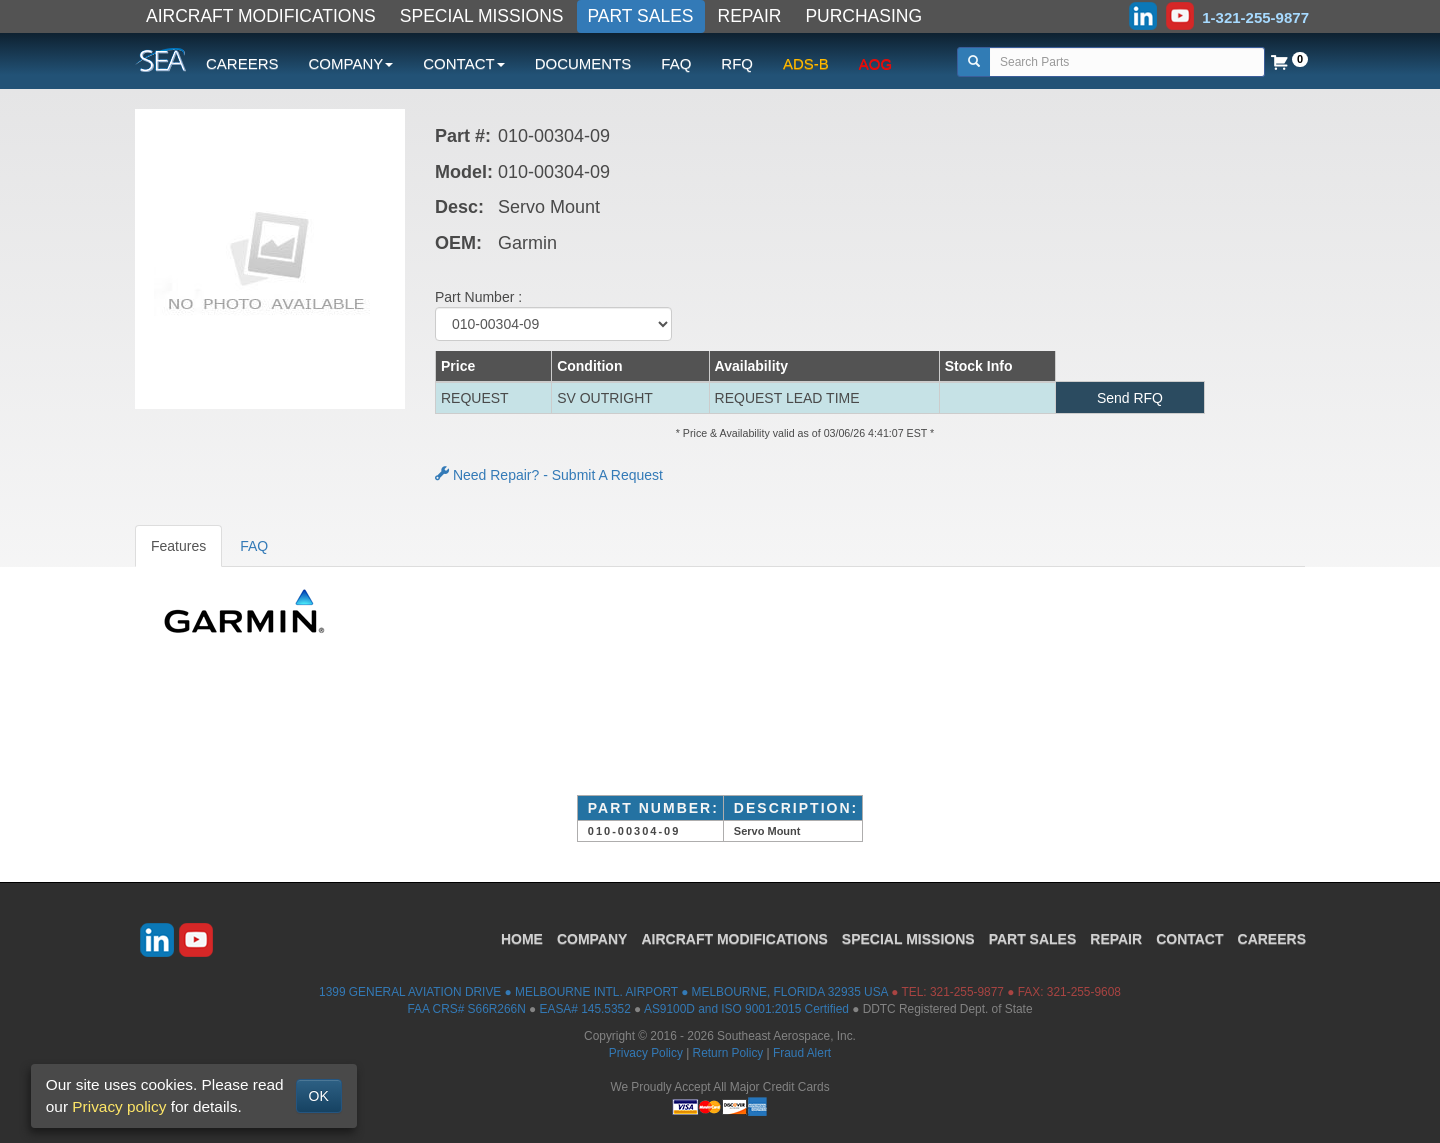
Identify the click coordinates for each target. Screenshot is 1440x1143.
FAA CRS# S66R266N (466, 1009)
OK (319, 1096)
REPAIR (750, 16)
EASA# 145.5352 (585, 1009)
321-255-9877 (967, 992)
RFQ (737, 63)
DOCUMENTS (583, 63)
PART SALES (641, 16)
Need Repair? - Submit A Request (549, 475)
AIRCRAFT (734, 939)
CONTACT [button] (463, 63)
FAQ (676, 63)
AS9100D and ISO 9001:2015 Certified (746, 1009)
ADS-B (806, 63)
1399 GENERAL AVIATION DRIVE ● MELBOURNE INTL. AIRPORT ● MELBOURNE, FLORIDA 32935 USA (603, 992)
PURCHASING (863, 16)
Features (178, 546)
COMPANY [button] (351, 63)
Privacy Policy (646, 1053)
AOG (875, 63)
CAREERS (242, 63)
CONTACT (1189, 939)
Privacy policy (119, 1106)
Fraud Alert (802, 1053)
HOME (522, 939)
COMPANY (592, 939)
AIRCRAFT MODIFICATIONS (261, 16)
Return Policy (728, 1053)
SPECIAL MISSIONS (482, 16)
